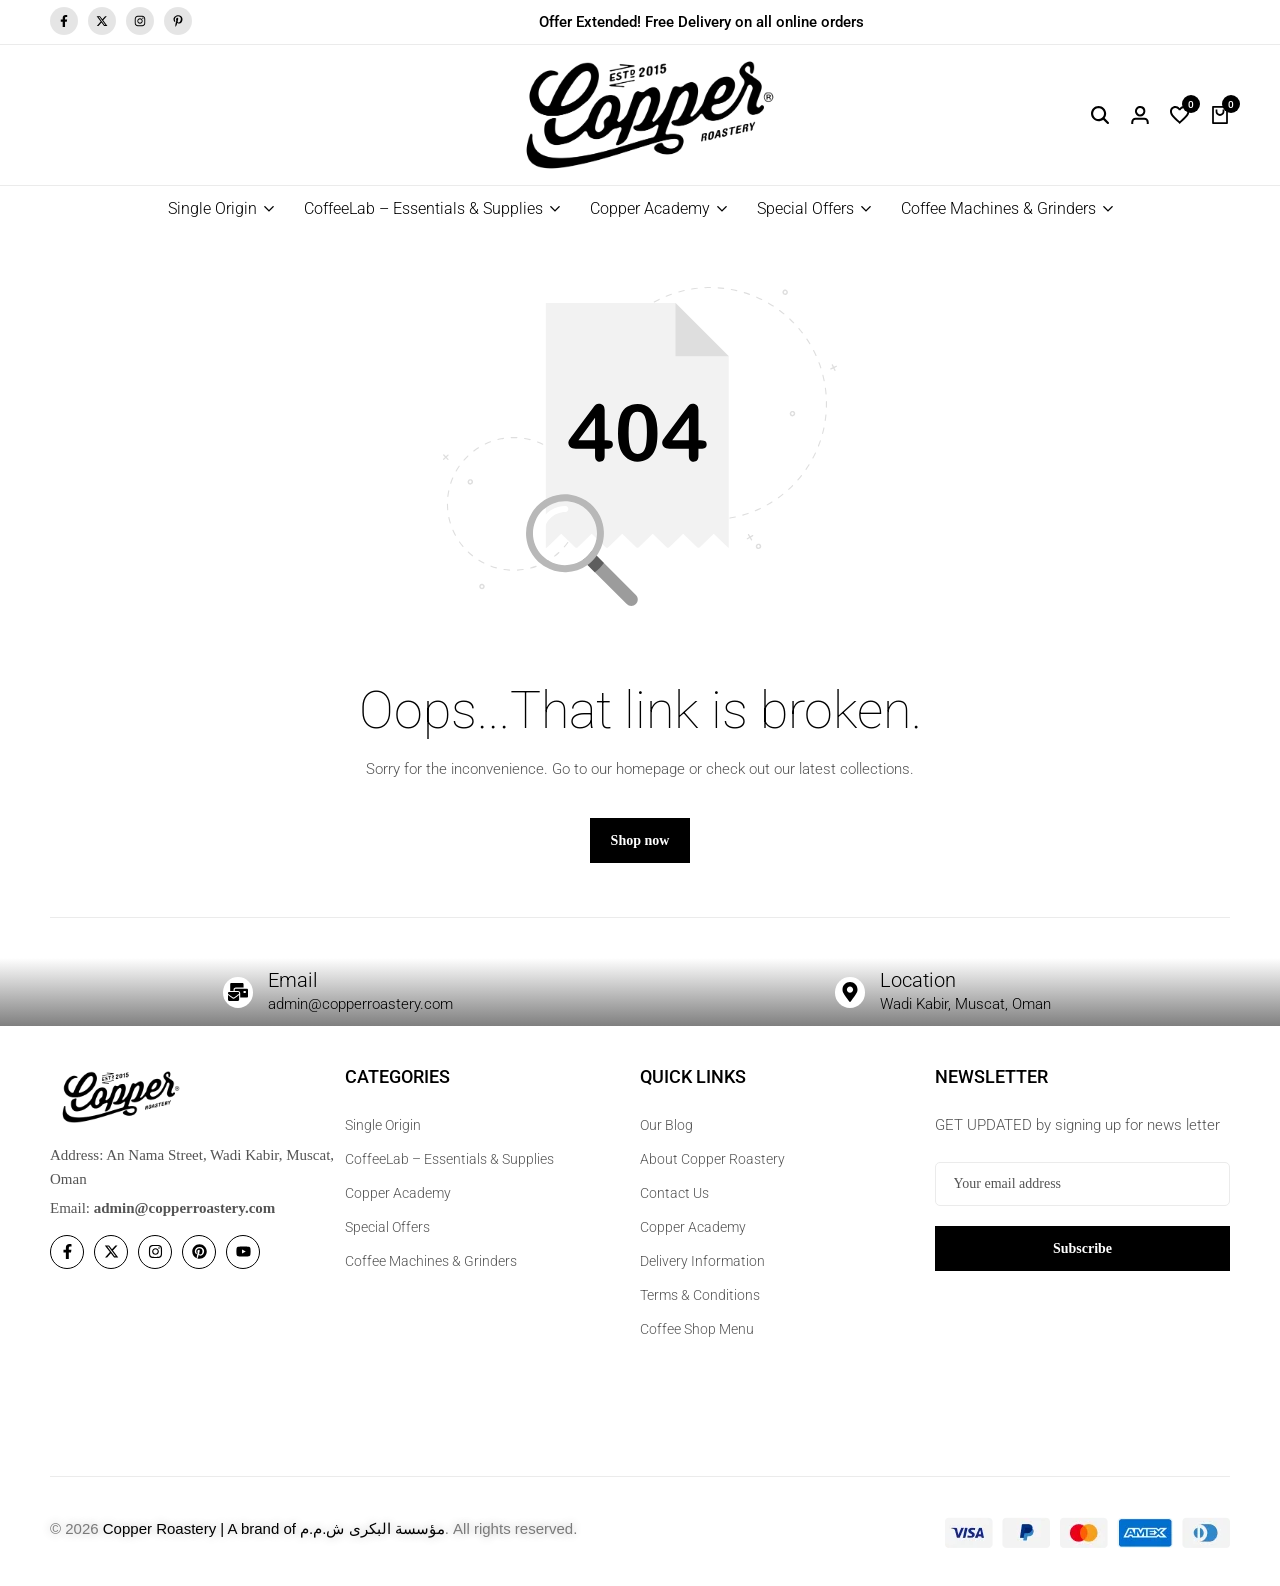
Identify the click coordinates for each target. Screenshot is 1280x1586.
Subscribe (1082, 1248)
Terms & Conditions (700, 1295)
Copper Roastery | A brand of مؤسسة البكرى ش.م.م (274, 1528)
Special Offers (805, 208)
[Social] (67, 1252)
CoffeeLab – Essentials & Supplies (423, 208)
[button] (1180, 115)
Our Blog (666, 1125)
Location (918, 980)
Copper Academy (650, 208)
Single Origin (212, 208)
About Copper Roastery (712, 1159)
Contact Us (674, 1193)
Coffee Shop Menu (697, 1329)
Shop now (640, 840)
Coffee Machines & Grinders (998, 208)
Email (293, 980)
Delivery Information (702, 1261)
